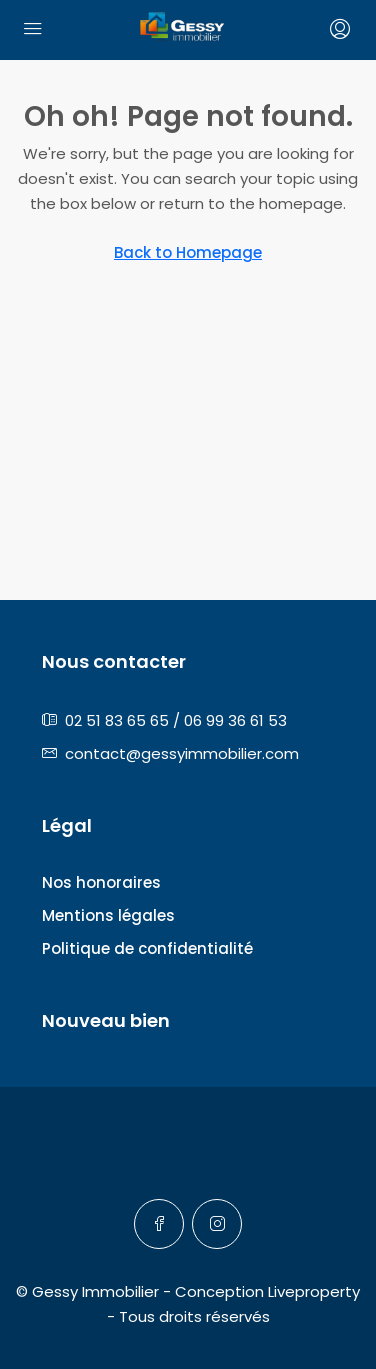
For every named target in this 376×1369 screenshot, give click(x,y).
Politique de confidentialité (147, 948)
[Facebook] (159, 1224)
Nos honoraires (101, 882)
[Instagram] (217, 1224)
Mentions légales (108, 915)
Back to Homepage (188, 252)
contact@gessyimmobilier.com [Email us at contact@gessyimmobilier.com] (182, 753)
